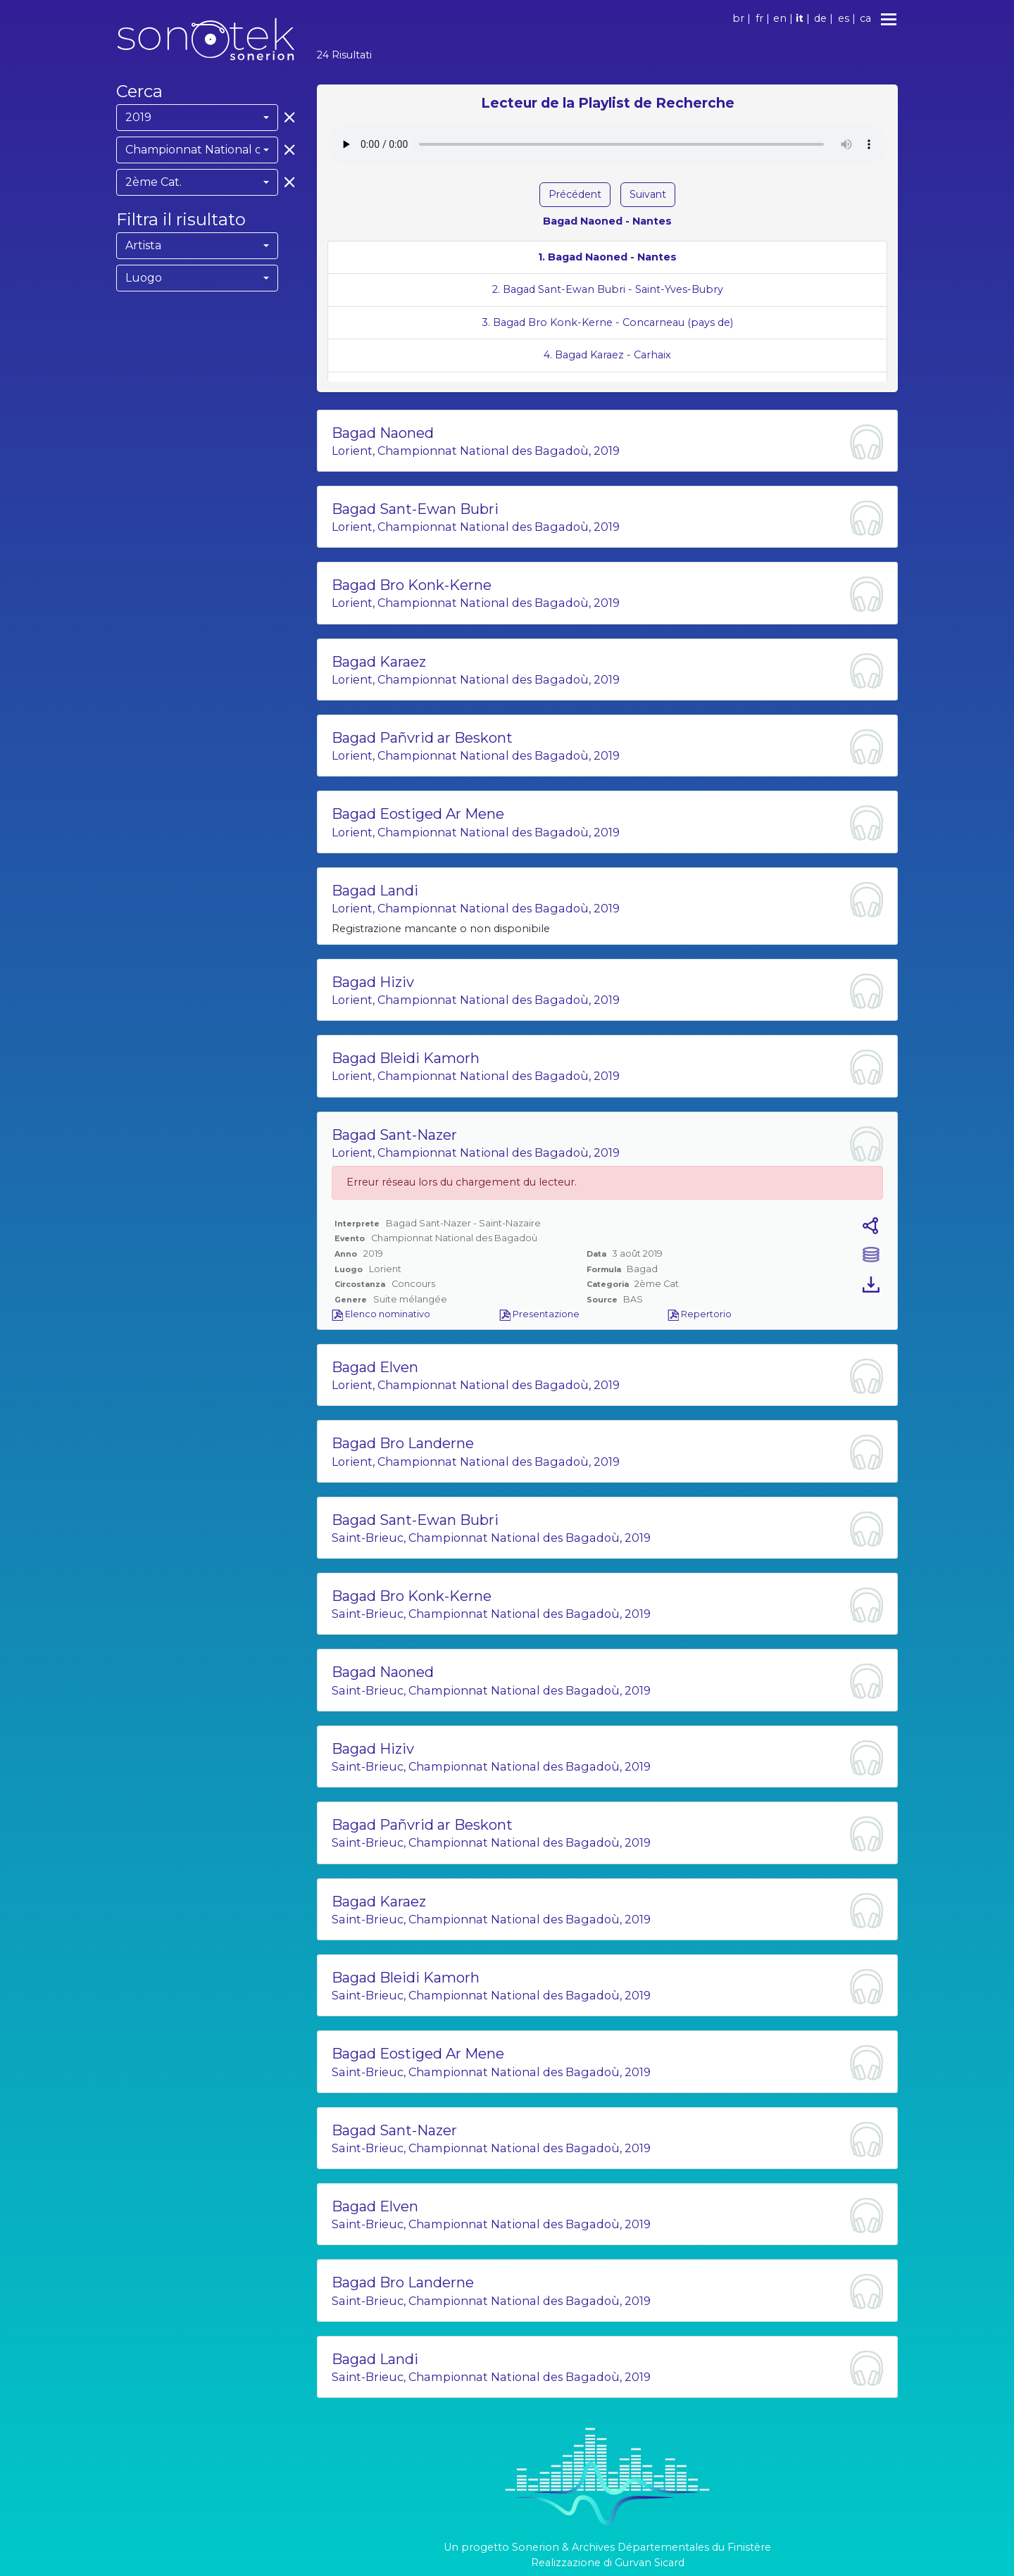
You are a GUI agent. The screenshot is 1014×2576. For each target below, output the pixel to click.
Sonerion (535, 2547)
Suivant (648, 194)
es (843, 18)
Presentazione (539, 1314)
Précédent (575, 194)
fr (759, 18)
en (780, 18)
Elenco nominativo (381, 1314)
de (820, 18)
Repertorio (700, 1314)
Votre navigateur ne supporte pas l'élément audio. (607, 144)
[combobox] (197, 117)
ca (865, 18)
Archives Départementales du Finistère (671, 2547)
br (738, 18)
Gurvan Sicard (649, 2562)
